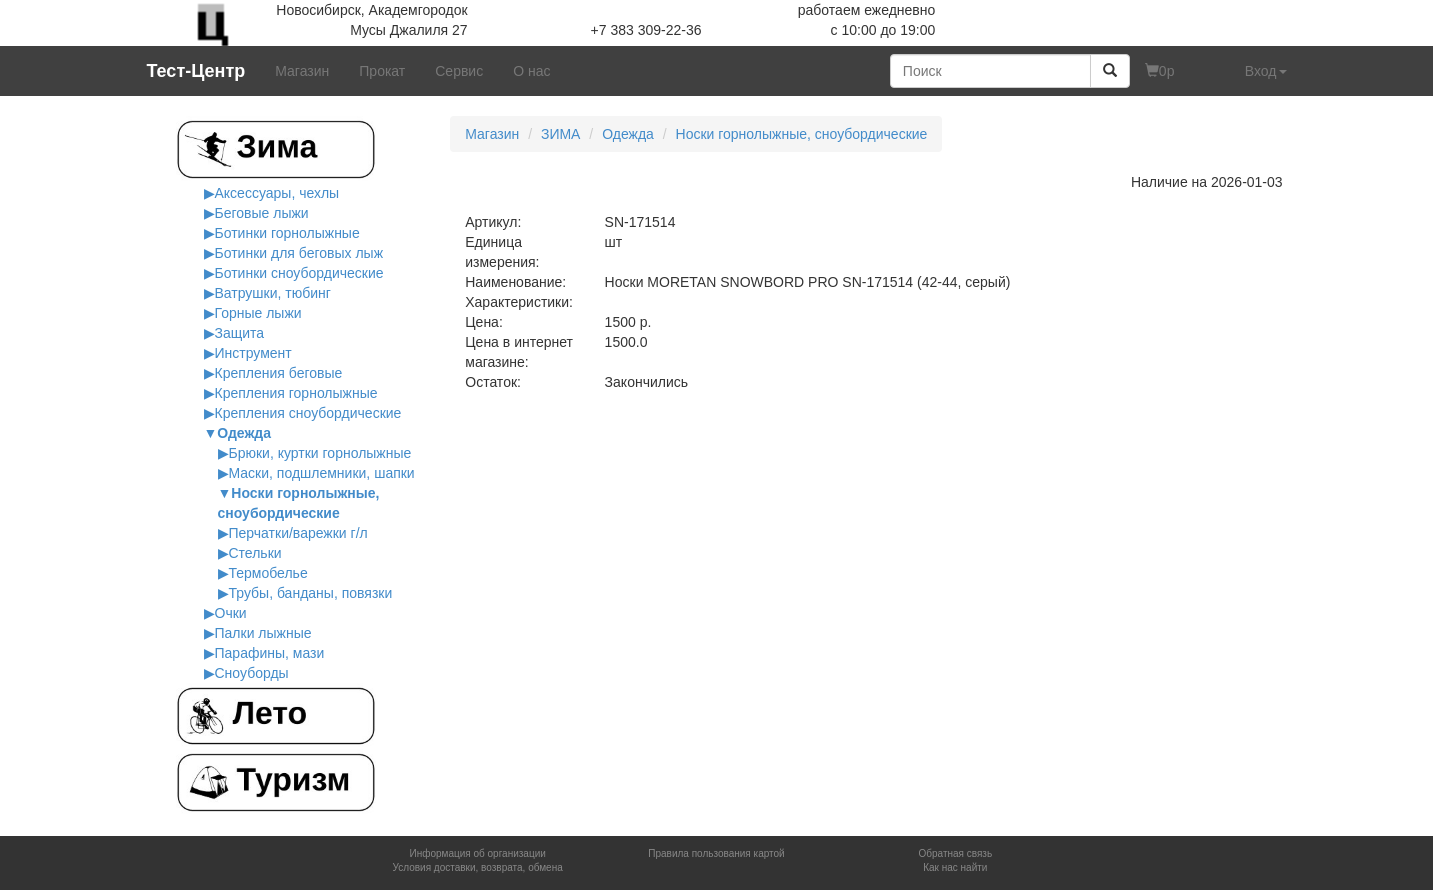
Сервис (459, 71)
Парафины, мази (270, 653)
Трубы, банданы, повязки (311, 593)
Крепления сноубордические (308, 413)
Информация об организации (477, 853)
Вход (1266, 71)
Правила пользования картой (716, 853)
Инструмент (253, 353)
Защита (240, 333)
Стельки (255, 553)
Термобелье (268, 573)
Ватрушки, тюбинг (273, 293)
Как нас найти (955, 867)
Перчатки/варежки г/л (298, 533)
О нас (531, 71)
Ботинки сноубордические (299, 273)
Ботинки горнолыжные (287, 233)
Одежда (244, 433)
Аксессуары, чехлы (277, 193)
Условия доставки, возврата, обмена (478, 867)
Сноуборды (252, 673)
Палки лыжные (263, 633)
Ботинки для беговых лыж (299, 253)
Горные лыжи (258, 313)
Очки (231, 613)
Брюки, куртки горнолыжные (320, 453)
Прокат (382, 71)
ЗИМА (561, 134)
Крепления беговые (279, 373)
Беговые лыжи (262, 213)
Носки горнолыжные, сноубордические (802, 134)
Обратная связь (955, 853)
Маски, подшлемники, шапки (322, 473)
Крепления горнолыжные (296, 393)
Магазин (302, 71)
